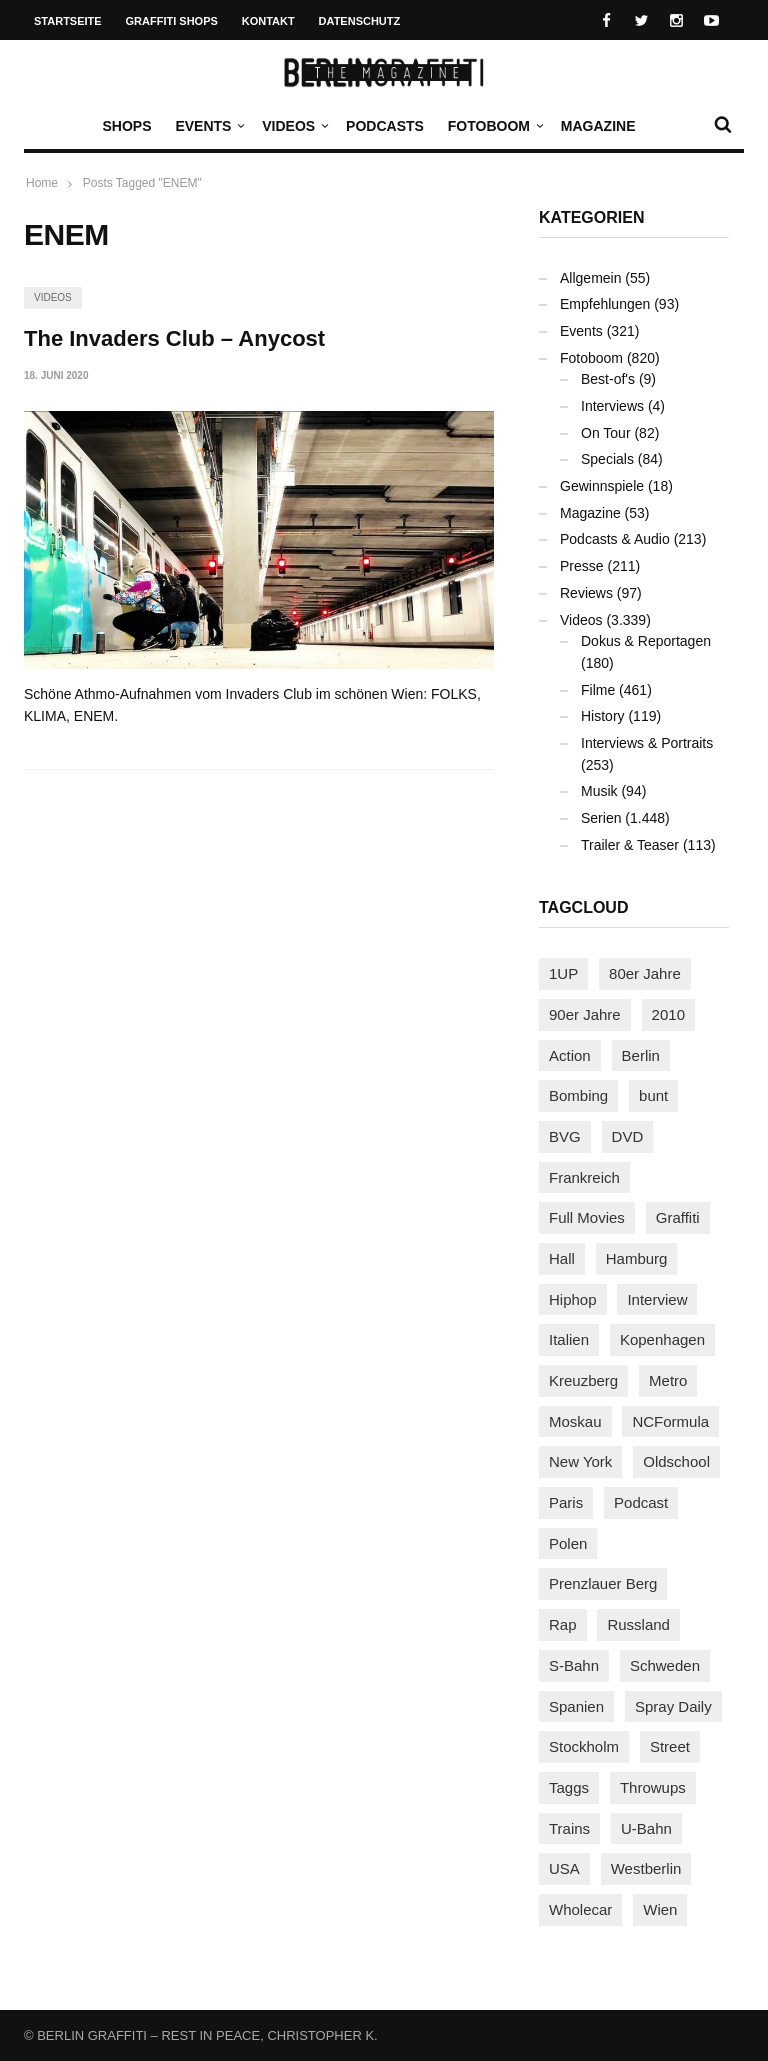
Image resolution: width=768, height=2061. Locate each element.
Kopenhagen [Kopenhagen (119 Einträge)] (662, 1339)
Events (208, 126)
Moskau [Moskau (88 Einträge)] (575, 1421)
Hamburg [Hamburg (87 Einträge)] (637, 1258)
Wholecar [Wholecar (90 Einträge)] (580, 1909)
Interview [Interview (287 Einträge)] (657, 1299)
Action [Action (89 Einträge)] (570, 1055)
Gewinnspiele (602, 486)
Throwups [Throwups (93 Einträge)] (653, 1787)
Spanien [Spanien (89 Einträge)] (576, 1706)
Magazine (598, 126)
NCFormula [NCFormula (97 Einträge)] (670, 1421)
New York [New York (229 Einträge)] (580, 1461)
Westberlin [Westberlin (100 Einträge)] (646, 1868)
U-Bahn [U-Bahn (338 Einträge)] (646, 1828)
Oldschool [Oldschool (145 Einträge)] (676, 1461)
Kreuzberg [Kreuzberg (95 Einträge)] (583, 1380)
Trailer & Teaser (630, 845)
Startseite (68, 21)
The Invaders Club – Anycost (174, 338)
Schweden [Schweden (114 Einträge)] (665, 1665)
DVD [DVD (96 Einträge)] (628, 1136)
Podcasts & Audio (615, 539)
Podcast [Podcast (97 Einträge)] (641, 1502)
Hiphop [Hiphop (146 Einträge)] (573, 1299)
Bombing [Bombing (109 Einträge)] (578, 1095)
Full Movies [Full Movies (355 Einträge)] (587, 1217)
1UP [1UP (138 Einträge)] (563, 973)
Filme (598, 690)
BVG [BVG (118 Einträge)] (565, 1136)
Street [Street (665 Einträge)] (670, 1746)
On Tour (606, 433)
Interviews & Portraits (647, 743)
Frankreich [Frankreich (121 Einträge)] (584, 1177)
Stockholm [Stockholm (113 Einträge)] (584, 1746)
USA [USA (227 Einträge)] (564, 1868)
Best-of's (608, 379)
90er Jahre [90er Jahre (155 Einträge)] (585, 1014)
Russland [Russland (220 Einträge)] (638, 1624)
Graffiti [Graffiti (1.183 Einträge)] (678, 1217)
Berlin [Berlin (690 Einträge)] (641, 1055)
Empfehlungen (605, 304)
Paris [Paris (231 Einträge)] (566, 1502)
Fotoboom (494, 126)
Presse (582, 566)
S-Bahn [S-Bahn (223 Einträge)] (574, 1665)
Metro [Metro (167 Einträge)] (668, 1380)
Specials (607, 459)
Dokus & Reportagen (646, 641)
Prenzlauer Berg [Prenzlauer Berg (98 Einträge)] (603, 1583)
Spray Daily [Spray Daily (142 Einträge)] (673, 1706)
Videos (293, 126)
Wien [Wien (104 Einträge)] (660, 1909)
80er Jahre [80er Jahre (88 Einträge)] (645, 973)
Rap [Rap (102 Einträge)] (563, 1624)
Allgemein (590, 278)
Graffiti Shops (172, 21)
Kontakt (268, 21)
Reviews (586, 593)
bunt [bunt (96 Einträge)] (653, 1095)
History (603, 716)
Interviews (612, 406)
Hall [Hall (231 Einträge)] (562, 1258)
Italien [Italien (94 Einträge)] (569, 1339)
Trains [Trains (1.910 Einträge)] (569, 1828)
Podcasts (385, 126)
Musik (599, 791)
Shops (126, 126)
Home (42, 183)
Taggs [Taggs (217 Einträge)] (569, 1787)
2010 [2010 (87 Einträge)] (668, 1014)
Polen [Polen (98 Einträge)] (568, 1543)
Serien (601, 818)
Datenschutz (360, 21)
